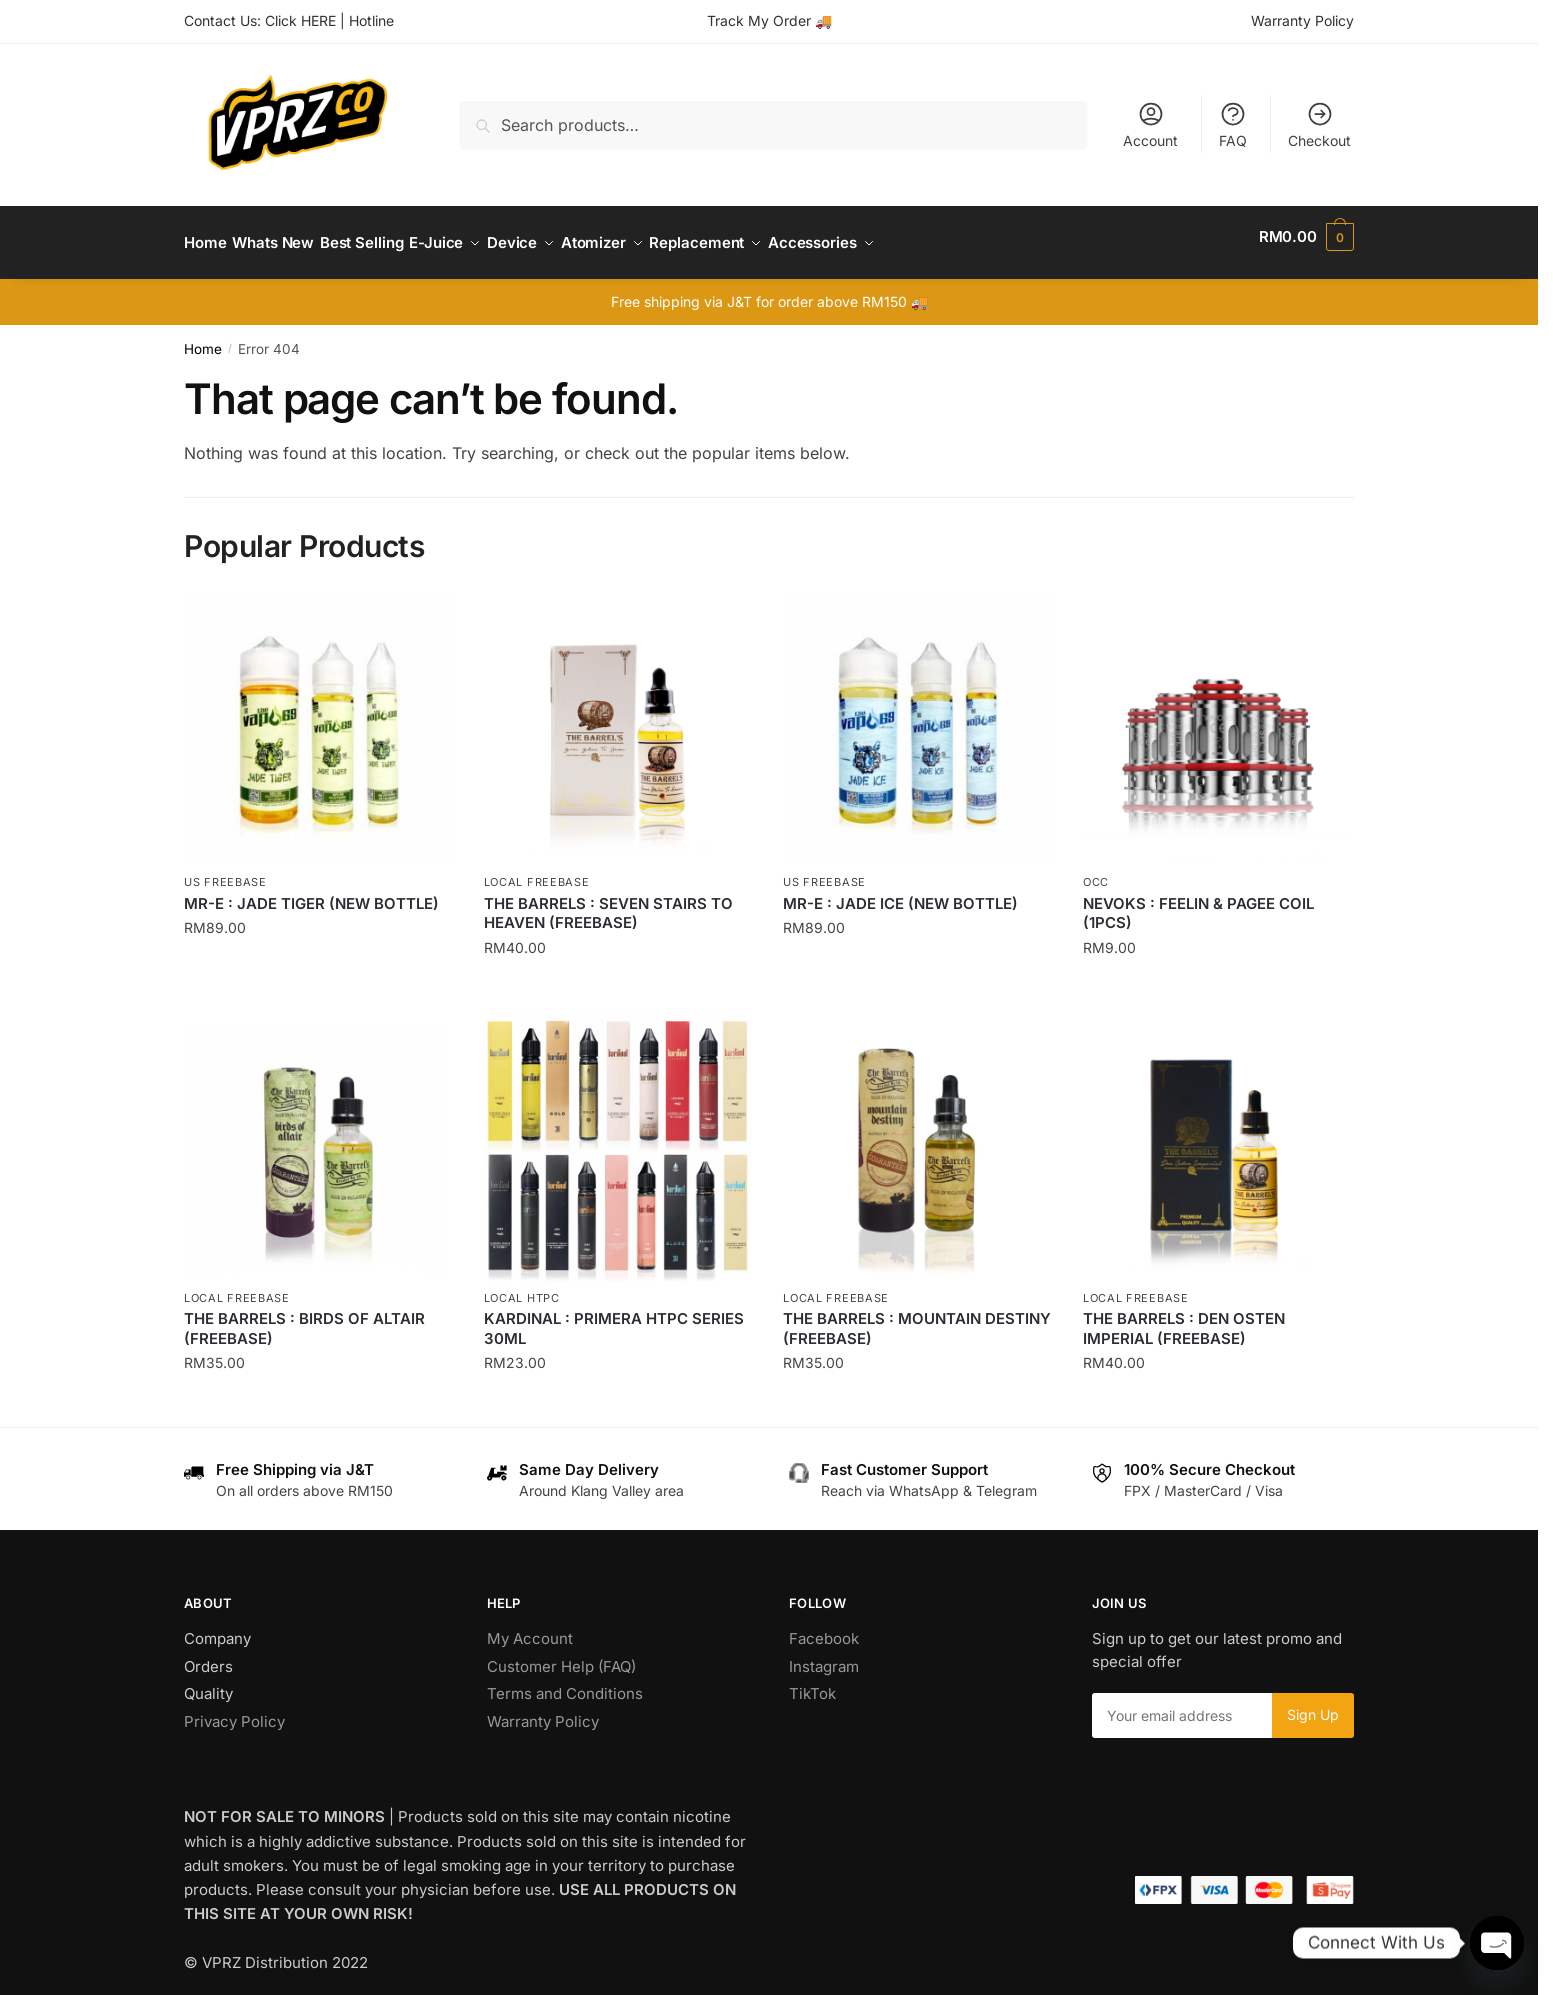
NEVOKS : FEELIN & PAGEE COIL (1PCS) (1198, 901)
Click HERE (300, 20)
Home (203, 337)
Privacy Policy (234, 1709)
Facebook (824, 1626)
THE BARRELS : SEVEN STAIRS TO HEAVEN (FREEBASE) (608, 901)
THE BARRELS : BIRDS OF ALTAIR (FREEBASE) (304, 1316)
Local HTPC (522, 1286)
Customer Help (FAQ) (561, 1654)
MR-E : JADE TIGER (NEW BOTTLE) (311, 891)
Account (1150, 124)
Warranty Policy (1302, 20)
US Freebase (225, 870)
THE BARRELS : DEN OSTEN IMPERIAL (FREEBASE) (1184, 1316)
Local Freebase (537, 870)
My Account (530, 1626)
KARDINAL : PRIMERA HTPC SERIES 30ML (614, 1316)
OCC (1096, 870)
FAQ (1233, 124)
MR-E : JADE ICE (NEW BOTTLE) (900, 891)
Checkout (1319, 124)
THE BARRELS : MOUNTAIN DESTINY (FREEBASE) (917, 1316)
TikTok (812, 1681)
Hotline (371, 20)
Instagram (824, 1654)
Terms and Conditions (565, 1681)
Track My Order (759, 20)
